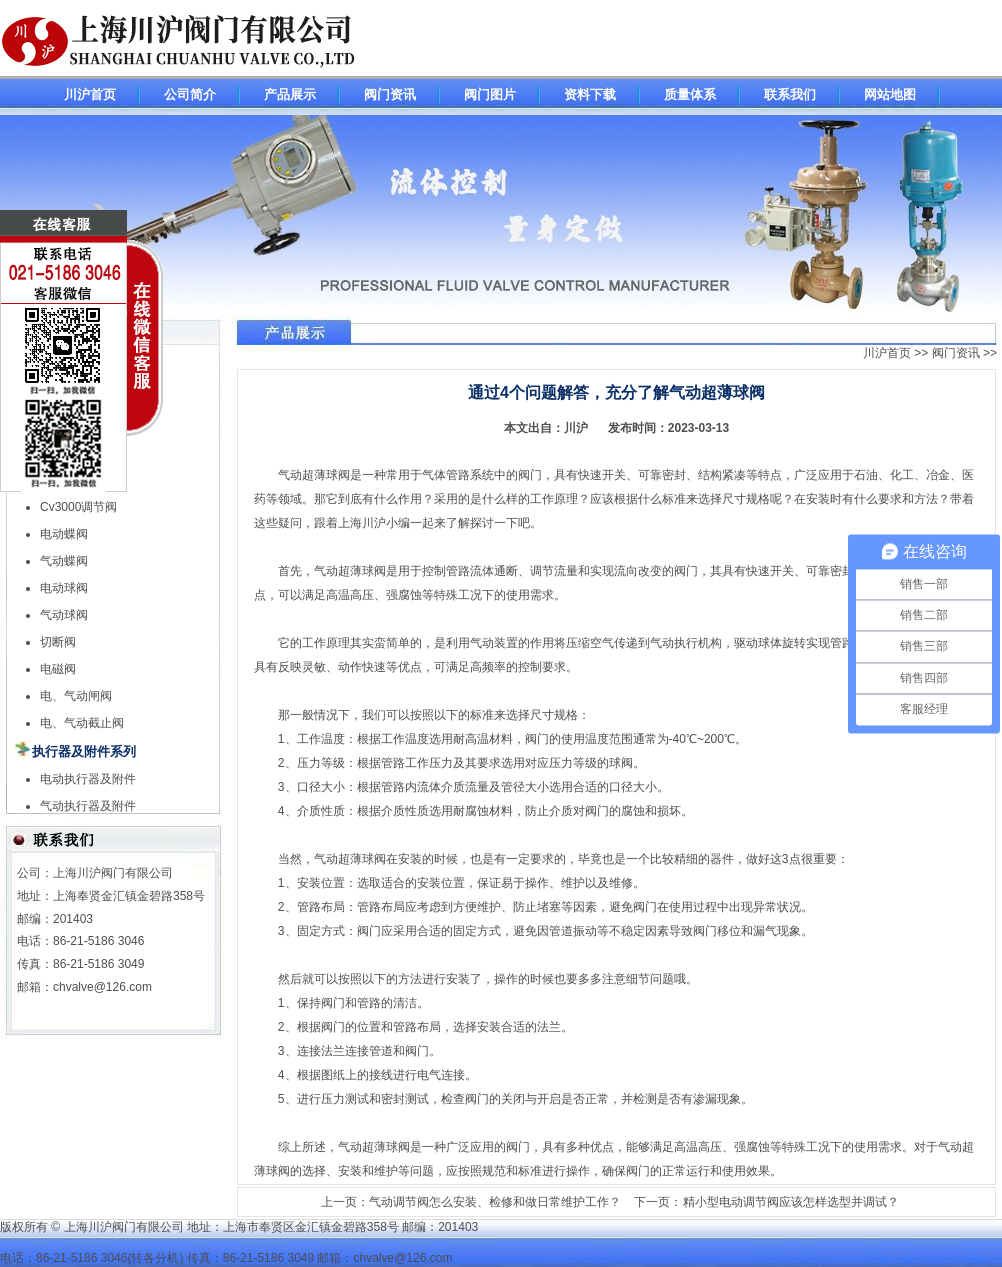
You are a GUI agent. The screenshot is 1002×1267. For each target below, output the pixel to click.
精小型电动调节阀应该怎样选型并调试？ (791, 1202)
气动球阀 (64, 615)
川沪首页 (90, 94)
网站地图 (890, 94)
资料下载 (590, 94)
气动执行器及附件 (88, 806)
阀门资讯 (390, 94)
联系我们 (790, 94)
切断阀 (58, 642)
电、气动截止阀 (82, 723)
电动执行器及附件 (88, 779)
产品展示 (290, 94)
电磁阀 (58, 669)
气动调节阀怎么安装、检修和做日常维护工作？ (495, 1202)
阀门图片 (490, 94)
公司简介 (190, 94)
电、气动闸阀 (76, 696)
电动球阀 (64, 588)
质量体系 (690, 94)
